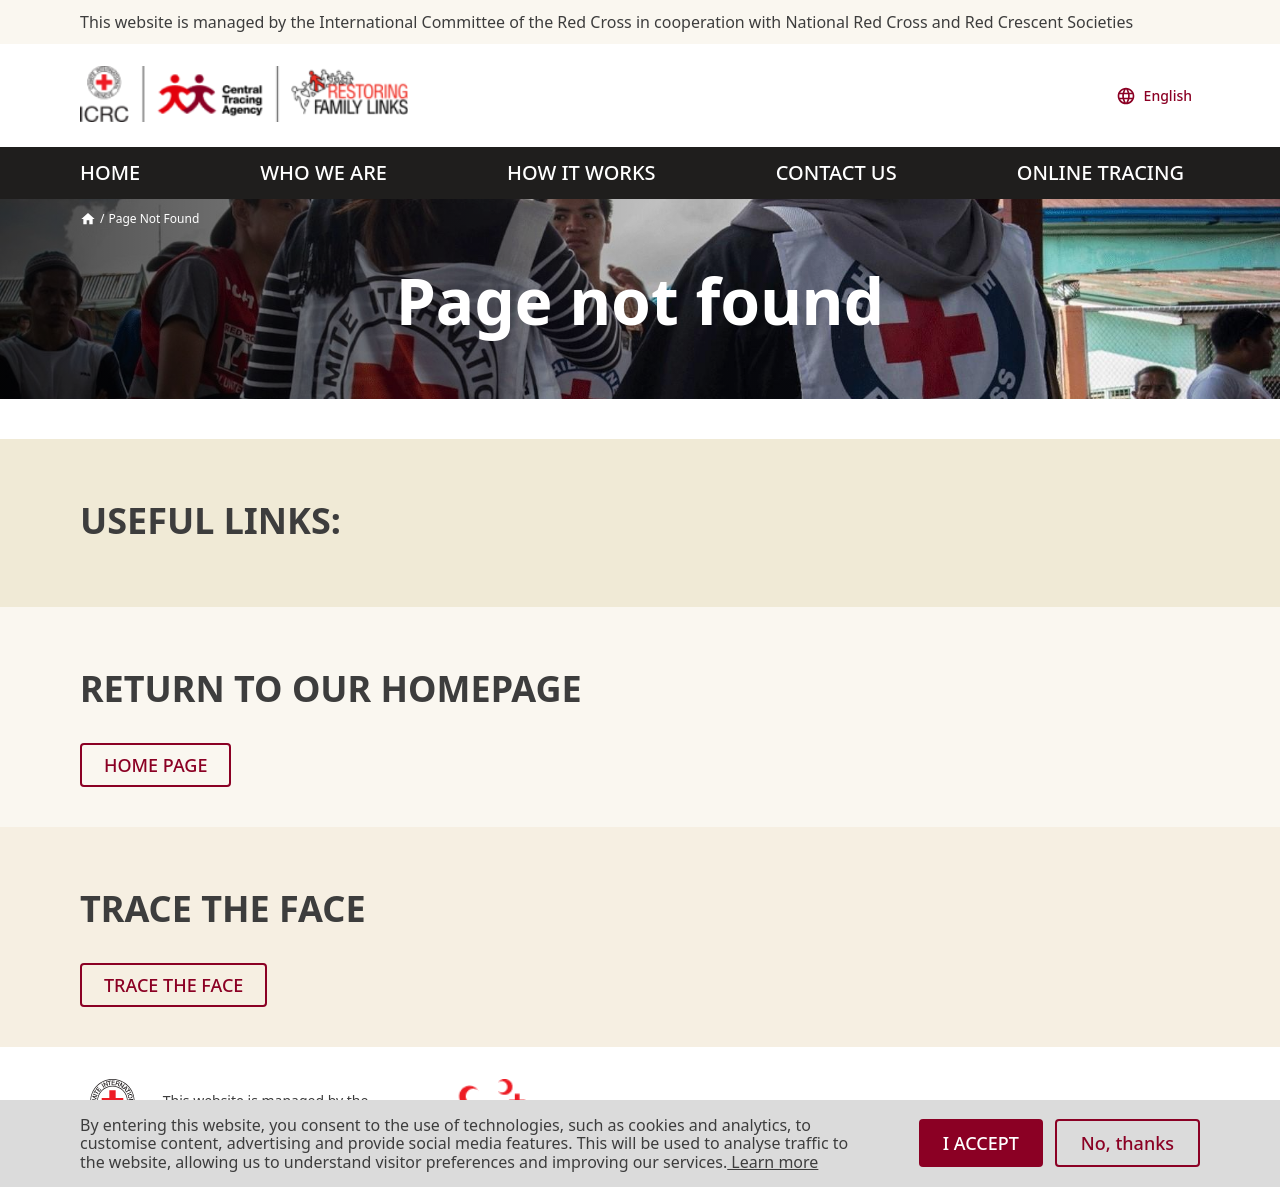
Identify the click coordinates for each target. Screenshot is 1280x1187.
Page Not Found (153, 218)
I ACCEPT (981, 1143)
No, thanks (1127, 1143)
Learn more (772, 1162)
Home (88, 219)
